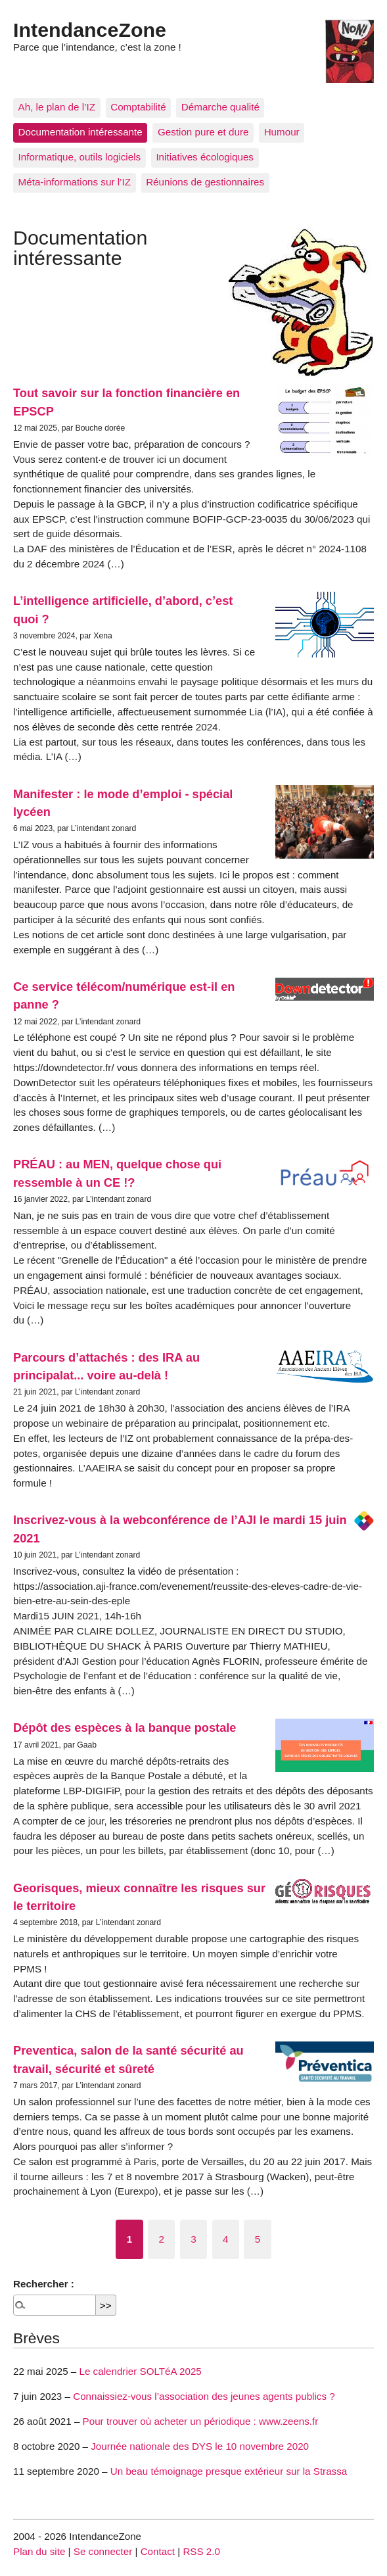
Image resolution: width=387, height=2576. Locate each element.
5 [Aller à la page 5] (257, 2239)
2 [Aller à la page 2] (161, 2239)
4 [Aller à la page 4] (225, 2239)
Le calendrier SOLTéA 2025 (140, 2371)
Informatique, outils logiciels (79, 156)
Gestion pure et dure (203, 131)
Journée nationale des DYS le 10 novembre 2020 (200, 2446)
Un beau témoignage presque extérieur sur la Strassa (229, 2471)
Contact (158, 2551)
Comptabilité (138, 106)
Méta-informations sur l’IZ (74, 181)
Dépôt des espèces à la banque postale (124, 1727)
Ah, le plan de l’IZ (56, 106)
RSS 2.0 (201, 2551)
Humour (282, 131)
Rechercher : (43, 2283)
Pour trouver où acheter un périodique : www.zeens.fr (201, 2421)
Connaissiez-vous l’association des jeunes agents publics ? (203, 2396)
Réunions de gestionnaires (205, 181)
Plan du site (39, 2551)
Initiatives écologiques (205, 156)
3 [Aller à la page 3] (193, 2239)
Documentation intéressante (80, 131)
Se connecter (103, 2551)
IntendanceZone (89, 29)
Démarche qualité (220, 106)
